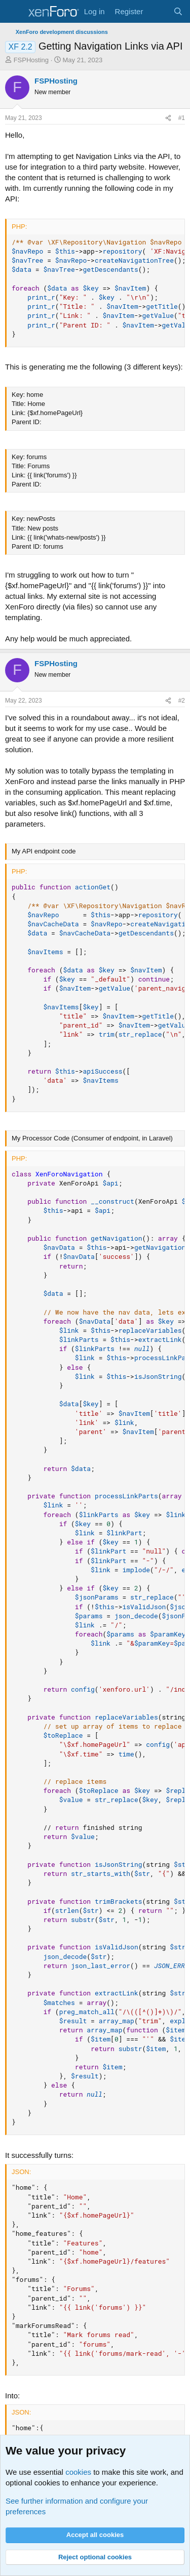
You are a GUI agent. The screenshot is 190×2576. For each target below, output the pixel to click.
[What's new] (158, 11)
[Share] (168, 118)
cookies (78, 2472)
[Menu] (14, 12)
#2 (181, 700)
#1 (181, 117)
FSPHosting (31, 60)
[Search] (178, 11)
